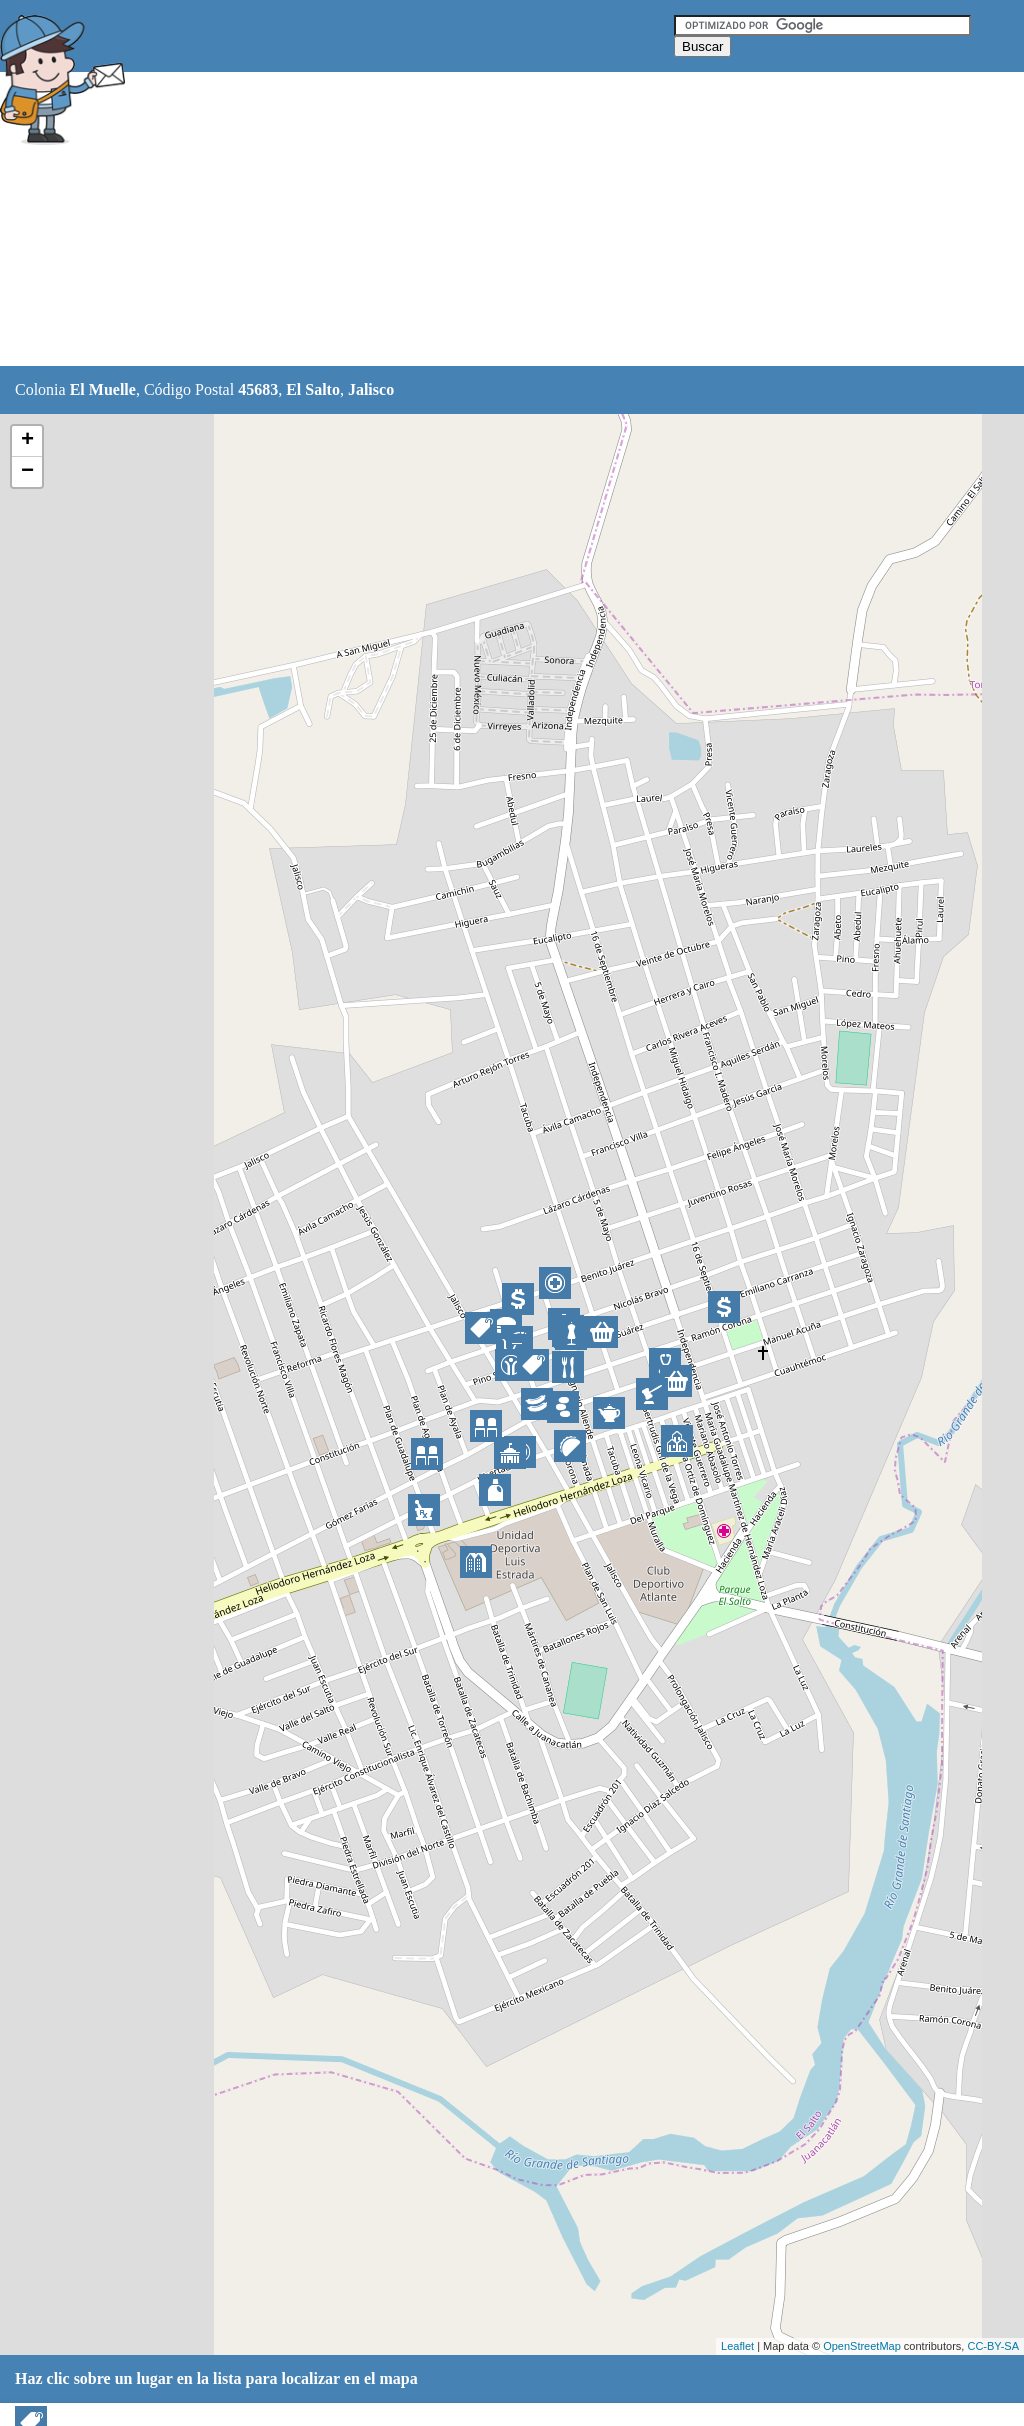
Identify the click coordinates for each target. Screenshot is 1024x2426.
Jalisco (371, 389)
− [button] (27, 472)
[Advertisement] (499, 220)
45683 (258, 389)
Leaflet (737, 2346)
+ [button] (27, 441)
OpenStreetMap (862, 2346)
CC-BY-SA (993, 2346)
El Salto (313, 389)
